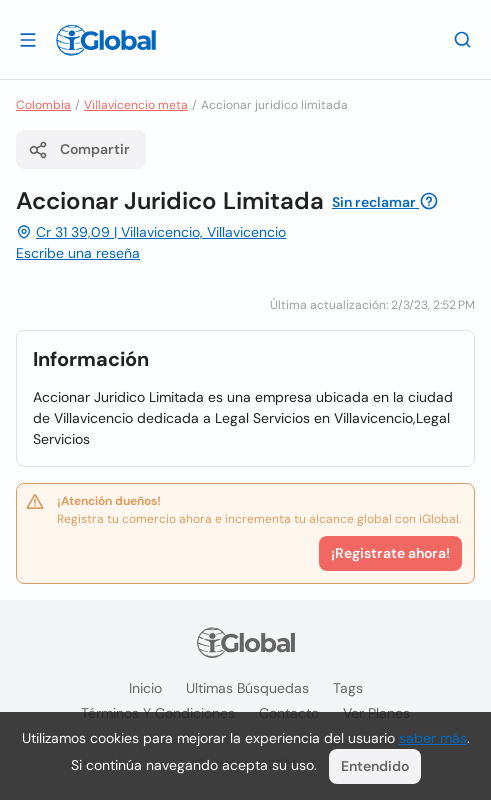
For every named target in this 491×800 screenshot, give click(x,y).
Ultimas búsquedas (247, 688)
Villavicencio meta (136, 105)
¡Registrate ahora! (390, 553)
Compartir (79, 150)
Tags (348, 688)
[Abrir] (28, 39)
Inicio (145, 688)
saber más (433, 738)
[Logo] (106, 40)
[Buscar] (463, 39)
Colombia (43, 105)
